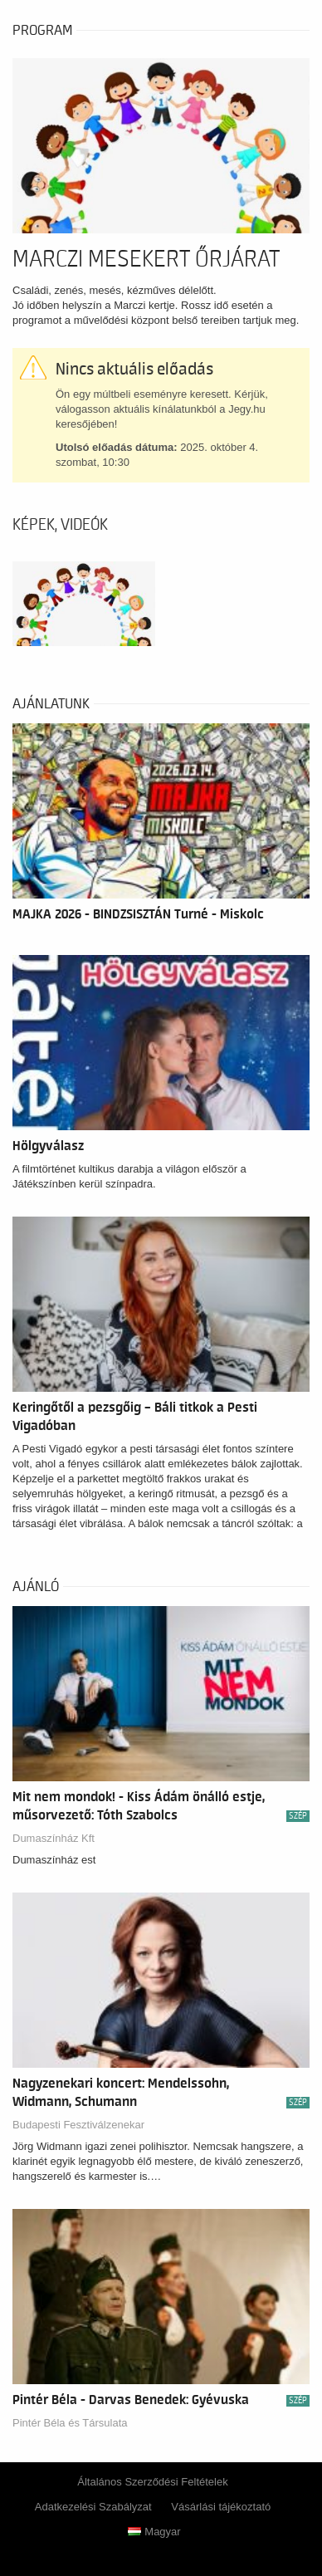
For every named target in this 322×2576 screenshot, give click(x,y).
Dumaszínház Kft (53, 1838)
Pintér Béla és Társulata (70, 2423)
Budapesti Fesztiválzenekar (78, 2124)
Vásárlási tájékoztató (221, 2506)
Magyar (154, 2531)
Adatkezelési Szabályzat (93, 2506)
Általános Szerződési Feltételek (152, 2482)
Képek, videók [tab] (60, 525)
